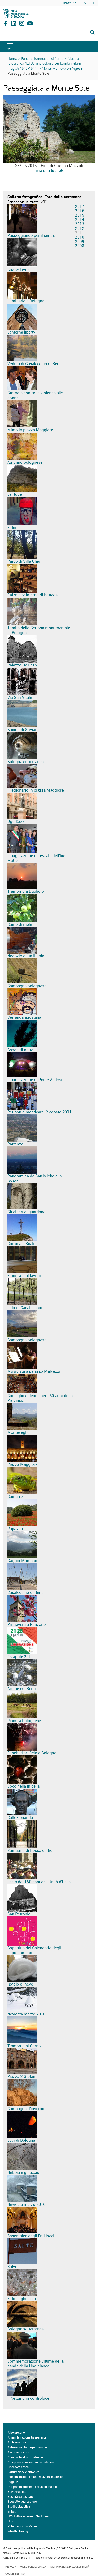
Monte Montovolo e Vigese (62, 68)
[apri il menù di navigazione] (9, 46)
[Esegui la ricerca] (92, 32)
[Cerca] (49, 32)
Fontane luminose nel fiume (42, 58)
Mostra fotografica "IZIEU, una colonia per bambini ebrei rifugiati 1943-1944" (44, 63)
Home (12, 58)
